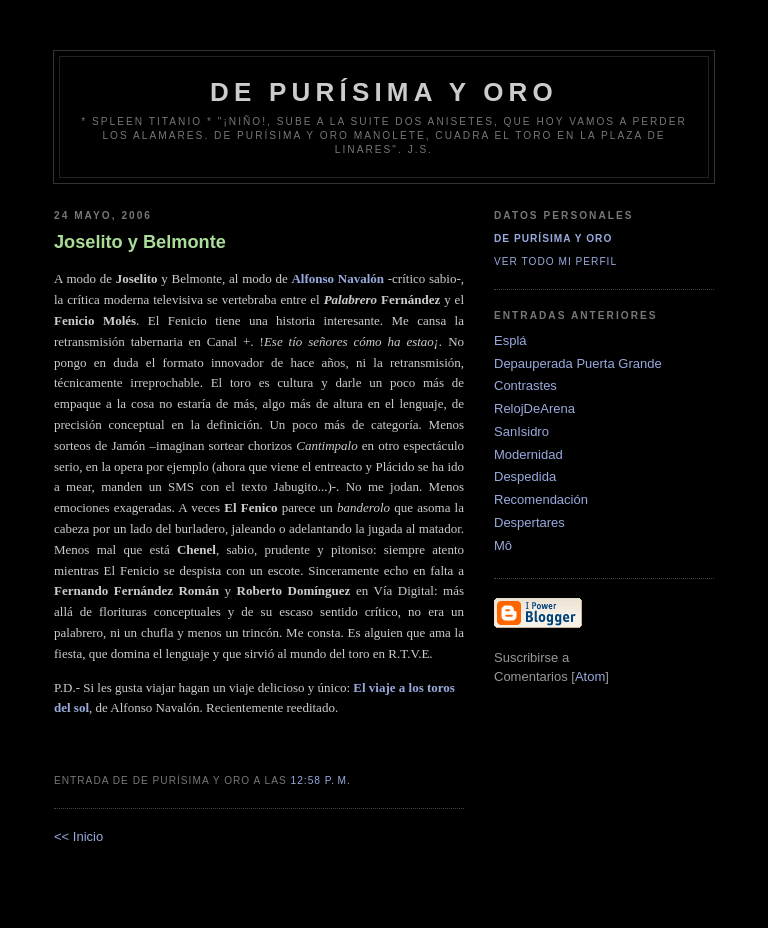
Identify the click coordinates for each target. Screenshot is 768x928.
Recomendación (541, 499)
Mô (503, 545)
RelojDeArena (534, 408)
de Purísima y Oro (384, 92)
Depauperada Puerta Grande (578, 363)
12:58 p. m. (321, 780)
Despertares (529, 522)
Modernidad (528, 454)
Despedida (525, 476)
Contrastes (525, 385)
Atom (590, 676)
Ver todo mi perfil (555, 261)
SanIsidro (521, 431)
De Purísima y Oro (553, 238)
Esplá (510, 340)
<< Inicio (78, 836)
